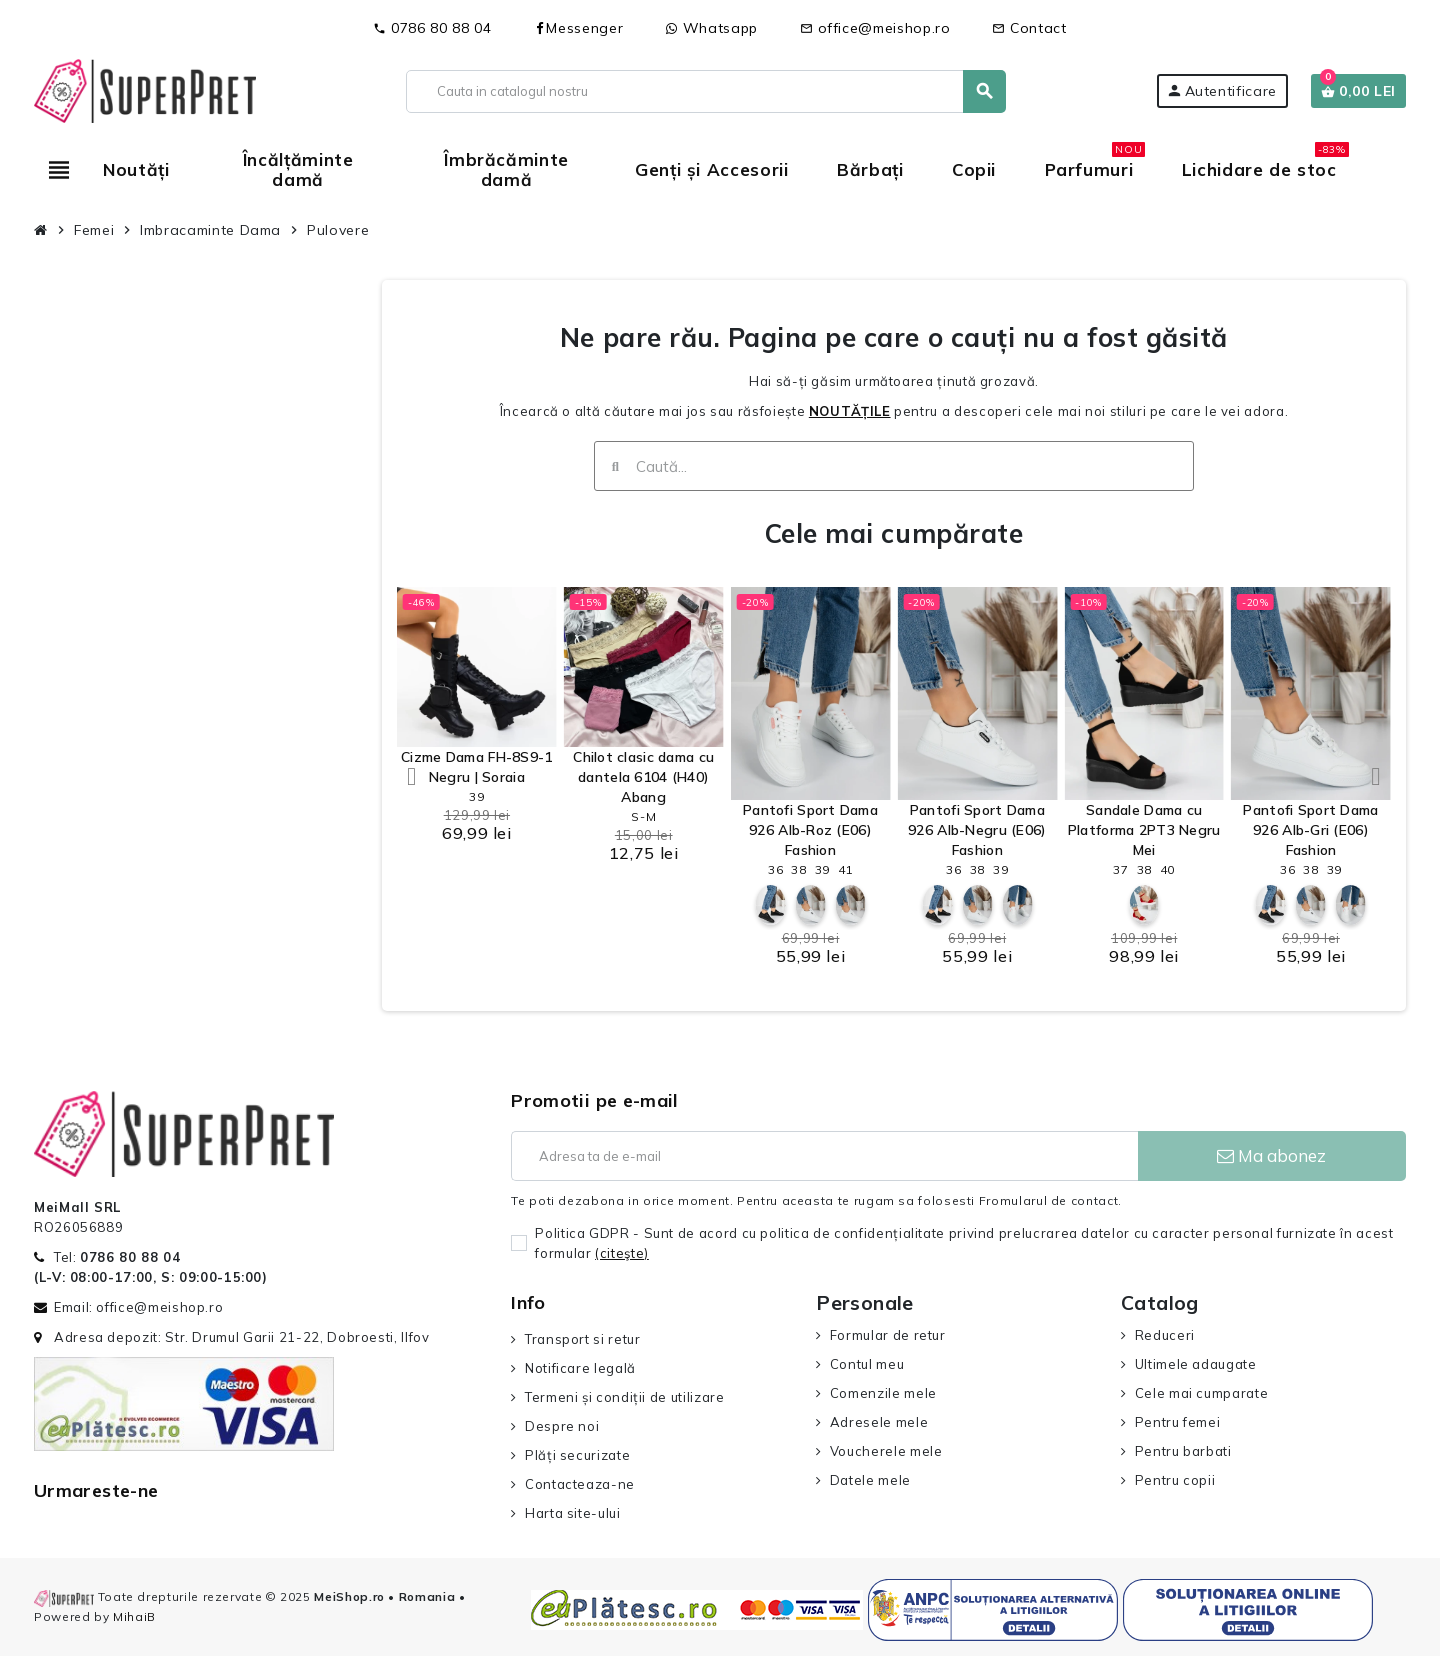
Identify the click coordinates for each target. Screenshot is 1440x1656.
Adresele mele (879, 1422)
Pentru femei (1178, 1422)
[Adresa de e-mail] (824, 1156)
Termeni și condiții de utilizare (624, 1397)
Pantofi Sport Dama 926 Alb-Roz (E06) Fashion (810, 830)
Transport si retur (583, 1339)
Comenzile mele (883, 1393)
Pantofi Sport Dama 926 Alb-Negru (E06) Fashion (977, 830)
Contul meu (867, 1364)
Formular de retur (888, 1335)
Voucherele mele (886, 1451)
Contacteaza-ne (580, 1484)
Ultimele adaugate (1196, 1364)
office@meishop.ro (875, 28)
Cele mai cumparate (1202, 1393)
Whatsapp (711, 28)
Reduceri (1165, 1335)
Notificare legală (580, 1368)
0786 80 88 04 (432, 28)
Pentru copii (1175, 1480)
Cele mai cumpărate (894, 533)
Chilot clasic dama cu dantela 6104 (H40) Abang (643, 777)
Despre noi (562, 1426)
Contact (1029, 28)
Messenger (578, 28)
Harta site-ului (573, 1513)
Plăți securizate (577, 1455)
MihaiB (134, 1616)
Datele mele (870, 1480)
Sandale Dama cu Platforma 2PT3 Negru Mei (1144, 830)
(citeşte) (622, 1253)
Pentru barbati (1183, 1451)
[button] (412, 776)
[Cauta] (705, 91)
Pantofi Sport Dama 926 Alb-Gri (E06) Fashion (1310, 830)
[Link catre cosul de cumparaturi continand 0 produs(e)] (1358, 91)
